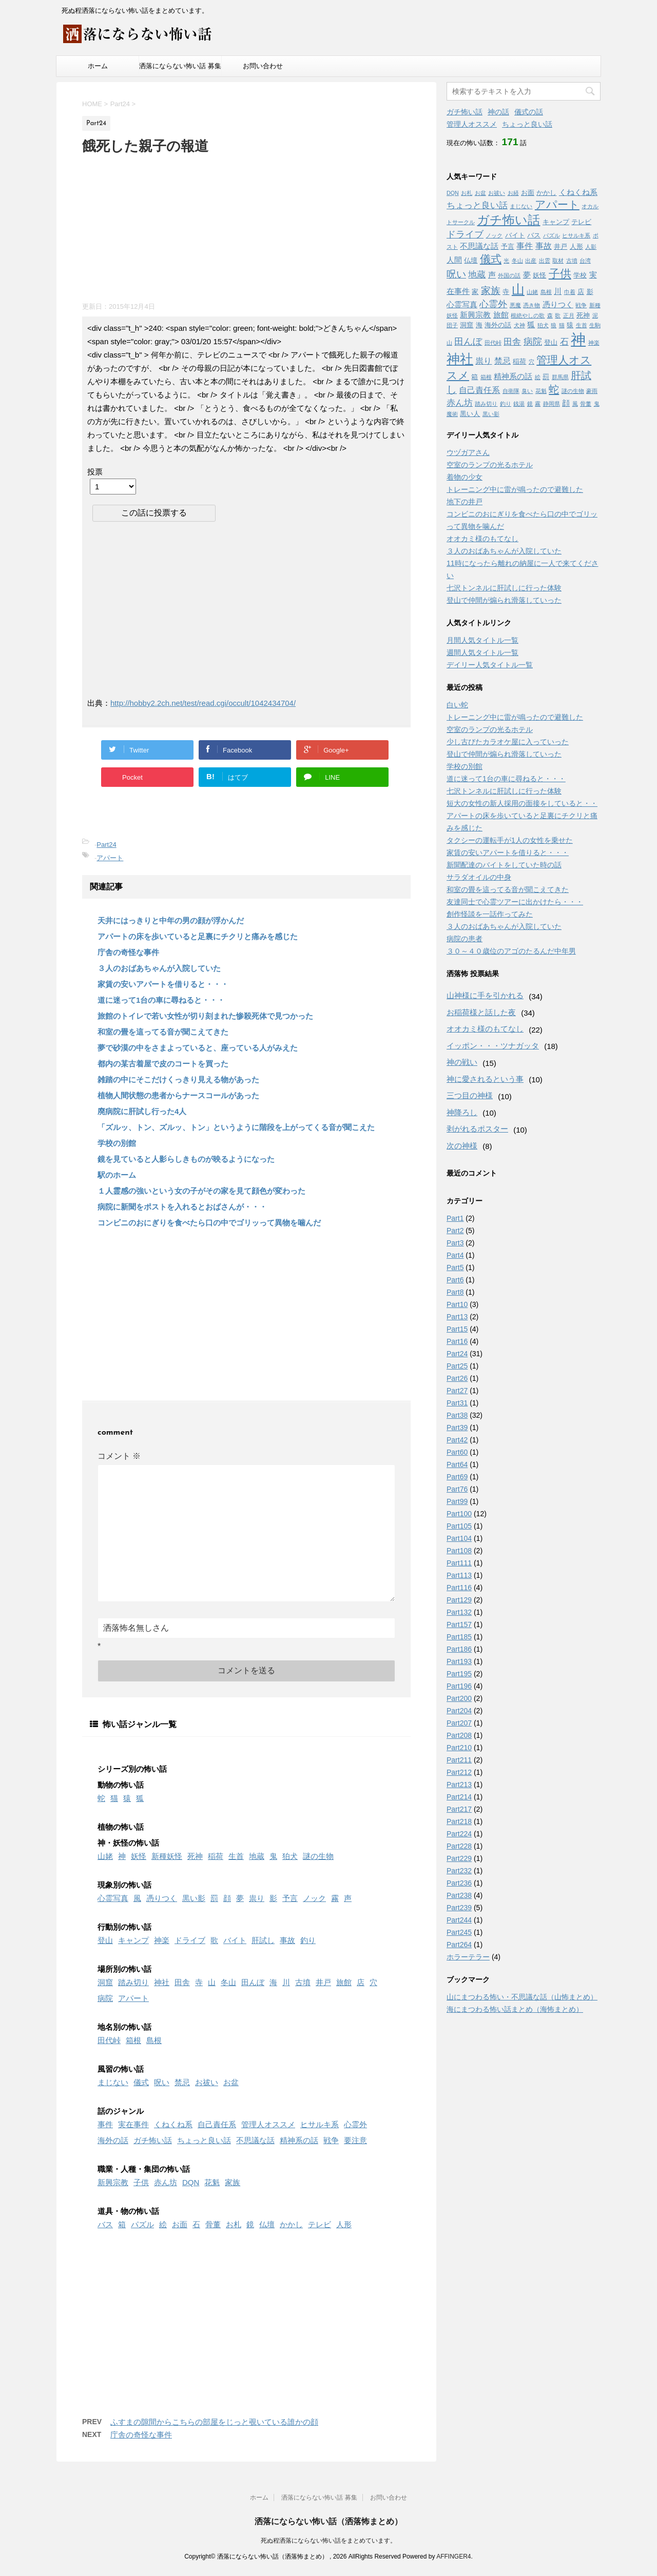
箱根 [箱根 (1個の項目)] (486, 377)
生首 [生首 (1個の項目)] (581, 325)
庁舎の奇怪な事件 (128, 952)
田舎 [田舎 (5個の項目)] (512, 341)
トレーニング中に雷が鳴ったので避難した (515, 489)
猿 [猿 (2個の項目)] (570, 325)
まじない (113, 2082)
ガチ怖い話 (152, 2140)
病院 (105, 1998)
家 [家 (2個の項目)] (475, 291)
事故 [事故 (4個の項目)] (543, 245)
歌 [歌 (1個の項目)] (558, 315)
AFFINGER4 (453, 2556)
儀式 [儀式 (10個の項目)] (490, 259)
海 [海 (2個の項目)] (479, 325)
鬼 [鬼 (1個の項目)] (597, 404)
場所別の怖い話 (124, 1969)
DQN (190, 2182)
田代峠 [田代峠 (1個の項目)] (493, 343)
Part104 (459, 1538)
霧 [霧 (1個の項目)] (537, 404)
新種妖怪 (166, 1856)
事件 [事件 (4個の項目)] (524, 245)
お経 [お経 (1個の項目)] (513, 193)
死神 (195, 1856)
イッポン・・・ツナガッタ (493, 1045)
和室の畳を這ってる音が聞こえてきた (163, 1031)
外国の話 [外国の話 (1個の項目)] (509, 275)
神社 (161, 1982)
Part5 (455, 1267)
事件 (105, 2124)
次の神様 (462, 1145)
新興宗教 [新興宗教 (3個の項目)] (475, 315)
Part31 (457, 1403)
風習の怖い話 (121, 2069)
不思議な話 (255, 2140)
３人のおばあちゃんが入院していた (159, 968)
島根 (154, 2040)
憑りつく (161, 1898)
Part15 (457, 1329)
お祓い (206, 2082)
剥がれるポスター (477, 1128)
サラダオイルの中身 (479, 877)
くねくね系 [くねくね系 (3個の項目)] (578, 192)
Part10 (457, 1304)
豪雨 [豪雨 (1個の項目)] (591, 391)
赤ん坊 (165, 2182)
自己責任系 (217, 2124)
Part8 (455, 1292)
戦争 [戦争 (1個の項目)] (581, 305)
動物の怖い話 (121, 1784)
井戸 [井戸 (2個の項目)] (560, 246)
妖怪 (138, 1856)
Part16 (457, 1341)
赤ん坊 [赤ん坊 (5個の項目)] (460, 403)
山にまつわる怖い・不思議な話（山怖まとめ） (522, 1997)
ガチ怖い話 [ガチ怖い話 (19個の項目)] (508, 220)
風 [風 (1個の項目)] (575, 404)
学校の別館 (117, 1143)
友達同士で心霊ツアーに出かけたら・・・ (515, 902)
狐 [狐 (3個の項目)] (531, 325)
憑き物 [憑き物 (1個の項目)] (531, 305)
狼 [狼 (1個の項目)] (553, 325)
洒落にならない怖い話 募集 (180, 66)
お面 (179, 2224)
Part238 (459, 1895)
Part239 (459, 1908)
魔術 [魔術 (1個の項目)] (452, 414)
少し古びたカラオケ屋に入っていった (508, 742)
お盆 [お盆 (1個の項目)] (480, 193)
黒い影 (193, 1898)
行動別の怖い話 (124, 1927)
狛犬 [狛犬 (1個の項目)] (543, 325)
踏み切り (133, 1982)
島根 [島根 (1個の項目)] (546, 292)
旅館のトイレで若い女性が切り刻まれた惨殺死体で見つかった (205, 1016)
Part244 (459, 1920)
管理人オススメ (268, 2124)
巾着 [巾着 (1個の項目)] (569, 292)
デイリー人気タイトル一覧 (490, 665)
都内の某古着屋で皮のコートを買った (163, 1063)
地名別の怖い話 (124, 2027)
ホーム (98, 66)
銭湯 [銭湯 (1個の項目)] (519, 404)
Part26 (457, 1378)
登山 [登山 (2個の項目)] (550, 342)
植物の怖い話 (121, 1826)
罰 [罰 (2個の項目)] (546, 377)
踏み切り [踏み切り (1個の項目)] (486, 404)
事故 (287, 1940)
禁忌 (182, 2082)
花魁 (212, 2182)
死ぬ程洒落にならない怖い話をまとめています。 (328, 2540)
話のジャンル (121, 2111)
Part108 (459, 1551)
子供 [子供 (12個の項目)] (560, 273)
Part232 (459, 1871)
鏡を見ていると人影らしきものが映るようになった (186, 1159)
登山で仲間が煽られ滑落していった (504, 600)
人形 (344, 2224)
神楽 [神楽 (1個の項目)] (594, 343)
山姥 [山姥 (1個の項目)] (532, 292)
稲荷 (215, 1856)
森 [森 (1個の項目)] (550, 315)
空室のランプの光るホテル (490, 465)
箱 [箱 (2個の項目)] (474, 377)
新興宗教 (113, 2182)
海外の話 (113, 2140)
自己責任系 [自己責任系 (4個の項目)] (479, 389)
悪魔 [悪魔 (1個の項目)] (515, 305)
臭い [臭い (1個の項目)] (527, 391)
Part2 (455, 1230)
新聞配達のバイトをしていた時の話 (504, 865)
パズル (142, 2224)
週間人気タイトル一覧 (482, 652)
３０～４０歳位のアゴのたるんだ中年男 (511, 951)
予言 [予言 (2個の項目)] (507, 246)
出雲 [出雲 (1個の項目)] (544, 260)
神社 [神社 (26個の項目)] (460, 359)
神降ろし (462, 1112)
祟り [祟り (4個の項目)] (483, 360)
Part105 (459, 1526)
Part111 (459, 1563)
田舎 (182, 1982)
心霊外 (355, 2124)
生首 (236, 1856)
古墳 (303, 1982)
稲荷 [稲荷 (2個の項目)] (519, 361)
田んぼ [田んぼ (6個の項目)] (468, 341)
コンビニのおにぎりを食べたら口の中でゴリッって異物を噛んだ (209, 1222)
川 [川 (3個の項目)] (558, 291)
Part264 (459, 1944)
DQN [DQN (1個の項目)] (453, 193)
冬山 (228, 1982)
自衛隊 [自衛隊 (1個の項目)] (511, 391)
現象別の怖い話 (124, 1884)
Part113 (459, 1575)
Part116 (459, 1587)
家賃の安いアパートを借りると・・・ (163, 984)
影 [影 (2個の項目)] (590, 291)
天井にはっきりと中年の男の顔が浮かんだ (171, 920)
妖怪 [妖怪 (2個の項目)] (539, 275)
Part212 (459, 1772)
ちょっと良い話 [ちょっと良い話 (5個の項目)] (477, 205)
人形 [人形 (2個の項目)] (576, 246)
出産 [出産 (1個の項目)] (530, 260)
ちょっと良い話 (204, 2140)
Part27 (457, 1390)
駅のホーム (117, 1175)
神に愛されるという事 (485, 1079)
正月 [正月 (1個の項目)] (568, 315)
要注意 (355, 2140)
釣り (308, 1940)
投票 (95, 471)
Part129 (459, 1600)
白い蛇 (457, 705)
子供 (141, 2182)
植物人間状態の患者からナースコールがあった (178, 1095)
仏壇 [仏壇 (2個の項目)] (470, 260)
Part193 (459, 1661)
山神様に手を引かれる (485, 995)
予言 (290, 1898)
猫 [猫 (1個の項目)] (562, 325)
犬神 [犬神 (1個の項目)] (519, 325)
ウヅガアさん (468, 452)
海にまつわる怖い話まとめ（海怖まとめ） (515, 2009)
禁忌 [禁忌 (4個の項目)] (502, 360)
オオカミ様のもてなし (482, 538)
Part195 (459, 1674)
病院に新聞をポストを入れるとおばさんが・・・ (182, 1206)
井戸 (323, 1982)
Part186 (459, 1649)
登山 (105, 1940)
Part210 (459, 1747)
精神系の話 (299, 2140)
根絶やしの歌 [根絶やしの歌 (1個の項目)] (528, 315)
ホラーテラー (468, 1957)
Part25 (457, 1366)
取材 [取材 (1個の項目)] (558, 260)
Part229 (459, 1858)
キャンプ (133, 1940)
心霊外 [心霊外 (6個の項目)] (493, 304)
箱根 (133, 2040)
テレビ (319, 2224)
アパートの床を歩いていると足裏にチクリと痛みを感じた (198, 936)
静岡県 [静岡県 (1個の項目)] (551, 404)
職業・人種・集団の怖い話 (144, 2169)
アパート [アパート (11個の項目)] (557, 205)
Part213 (459, 1784)
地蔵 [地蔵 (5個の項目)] (477, 274)
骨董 (213, 2224)
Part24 (106, 844)
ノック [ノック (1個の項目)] (494, 235)
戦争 (331, 2140)
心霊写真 (113, 1898)
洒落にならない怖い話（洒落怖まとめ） (328, 2521)
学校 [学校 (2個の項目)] (580, 275)
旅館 (344, 1982)
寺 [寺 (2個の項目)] (506, 291)
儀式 (141, 2082)
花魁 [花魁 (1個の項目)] (541, 391)
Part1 (455, 1218)
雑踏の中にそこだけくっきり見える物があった (178, 1079)
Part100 (459, 1514)
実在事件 (133, 2124)
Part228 (459, 1846)
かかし (291, 2224)
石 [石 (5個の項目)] (564, 341)
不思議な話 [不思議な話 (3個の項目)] (479, 246)
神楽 (161, 1940)
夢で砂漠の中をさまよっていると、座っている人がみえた (198, 1047)
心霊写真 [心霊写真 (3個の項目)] (462, 305)
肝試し (263, 1940)
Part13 (457, 1317)
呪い (161, 2082)
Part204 (459, 1711)
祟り (256, 1898)
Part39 (457, 1427)
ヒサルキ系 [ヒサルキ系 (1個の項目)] (576, 235)
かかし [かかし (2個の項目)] (546, 192)
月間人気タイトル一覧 (482, 640)
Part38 (457, 1415)
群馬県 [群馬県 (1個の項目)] (560, 377)
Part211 (459, 1760)
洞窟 (105, 1982)
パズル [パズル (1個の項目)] (551, 235)
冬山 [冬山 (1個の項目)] (517, 260)
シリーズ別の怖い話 (132, 1769)
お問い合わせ (263, 66)
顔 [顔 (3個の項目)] (566, 403)
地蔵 (256, 1856)
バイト (234, 1940)
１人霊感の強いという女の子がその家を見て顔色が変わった (201, 1190)
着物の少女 (464, 477)
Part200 (459, 1698)
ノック (314, 1898)
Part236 (459, 1883)
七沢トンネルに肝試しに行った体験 (504, 588)
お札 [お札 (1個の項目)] (466, 193)
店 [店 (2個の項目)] (580, 291)
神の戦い (462, 1062)
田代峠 (109, 2040)
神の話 (498, 112)
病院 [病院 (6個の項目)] (533, 341)
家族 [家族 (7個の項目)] (490, 290)
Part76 (457, 1489)
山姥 (105, 1856)
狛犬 (290, 1856)
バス (105, 2224)
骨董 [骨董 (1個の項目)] (585, 404)
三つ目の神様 (470, 1095)
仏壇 (267, 2224)
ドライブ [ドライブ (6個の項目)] (465, 234)
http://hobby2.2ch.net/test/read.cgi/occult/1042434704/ (203, 703)
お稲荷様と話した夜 (481, 1012)
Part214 (459, 1797)
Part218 (459, 1821)
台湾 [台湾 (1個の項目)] (585, 260)
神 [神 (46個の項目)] (578, 339)
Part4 (455, 1255)
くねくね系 (173, 2124)
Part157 (459, 1624)
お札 (233, 2224)
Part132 (459, 1612)
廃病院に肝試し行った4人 (142, 1111)
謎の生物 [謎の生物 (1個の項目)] (573, 391)
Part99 (457, 1501)
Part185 (459, 1637)
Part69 (457, 1477)
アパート (109, 858)
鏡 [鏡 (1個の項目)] (530, 404)
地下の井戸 (464, 502)
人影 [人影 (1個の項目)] (590, 247)
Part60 (457, 1452)
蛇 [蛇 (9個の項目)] (554, 389)
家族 (232, 2182)
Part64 (457, 1464)
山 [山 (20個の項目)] (518, 289)
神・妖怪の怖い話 (128, 1842)
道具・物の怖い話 (128, 2211)
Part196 (459, 1686)
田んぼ (252, 1982)
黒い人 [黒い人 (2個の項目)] (470, 414)
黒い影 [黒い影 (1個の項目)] (490, 414)
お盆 (231, 2082)
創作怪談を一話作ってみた (490, 914)
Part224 (459, 1834)
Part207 (459, 1723)
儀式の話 (528, 112)
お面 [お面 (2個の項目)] (527, 192)
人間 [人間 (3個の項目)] (454, 260)
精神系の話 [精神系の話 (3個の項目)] (513, 376)
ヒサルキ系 (319, 2124)
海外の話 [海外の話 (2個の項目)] (498, 325)
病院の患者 (464, 939)
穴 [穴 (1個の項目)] (531, 362)
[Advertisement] (159, 226)
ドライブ (190, 1940)
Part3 (455, 1243)
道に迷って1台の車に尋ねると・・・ (161, 1000)
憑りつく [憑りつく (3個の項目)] (558, 305)
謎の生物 (318, 1856)
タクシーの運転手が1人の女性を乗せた (510, 840)
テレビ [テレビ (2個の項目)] (581, 222)
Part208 (459, 1735)
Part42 (457, 1440)
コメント (119, 1456)
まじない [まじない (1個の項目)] (521, 206)
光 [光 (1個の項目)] (506, 260)
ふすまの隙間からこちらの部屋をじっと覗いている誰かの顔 (214, 2422)
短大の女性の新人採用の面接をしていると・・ (522, 803)
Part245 (459, 1932)
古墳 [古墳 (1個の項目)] (571, 260)
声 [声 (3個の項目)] (492, 275)
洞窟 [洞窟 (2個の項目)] (466, 325)
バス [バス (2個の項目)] (533, 235)
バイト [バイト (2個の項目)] (515, 235)
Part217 (459, 1809)
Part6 (455, 1280)
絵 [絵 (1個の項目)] (537, 377)
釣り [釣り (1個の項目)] (505, 404)
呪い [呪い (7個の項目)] (456, 274)
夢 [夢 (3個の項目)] (527, 275)
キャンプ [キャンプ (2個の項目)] (556, 222)
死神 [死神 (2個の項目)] (583, 315)
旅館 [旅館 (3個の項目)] (501, 315)
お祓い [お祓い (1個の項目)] (496, 193)
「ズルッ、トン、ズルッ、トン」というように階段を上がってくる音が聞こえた (236, 1127)
